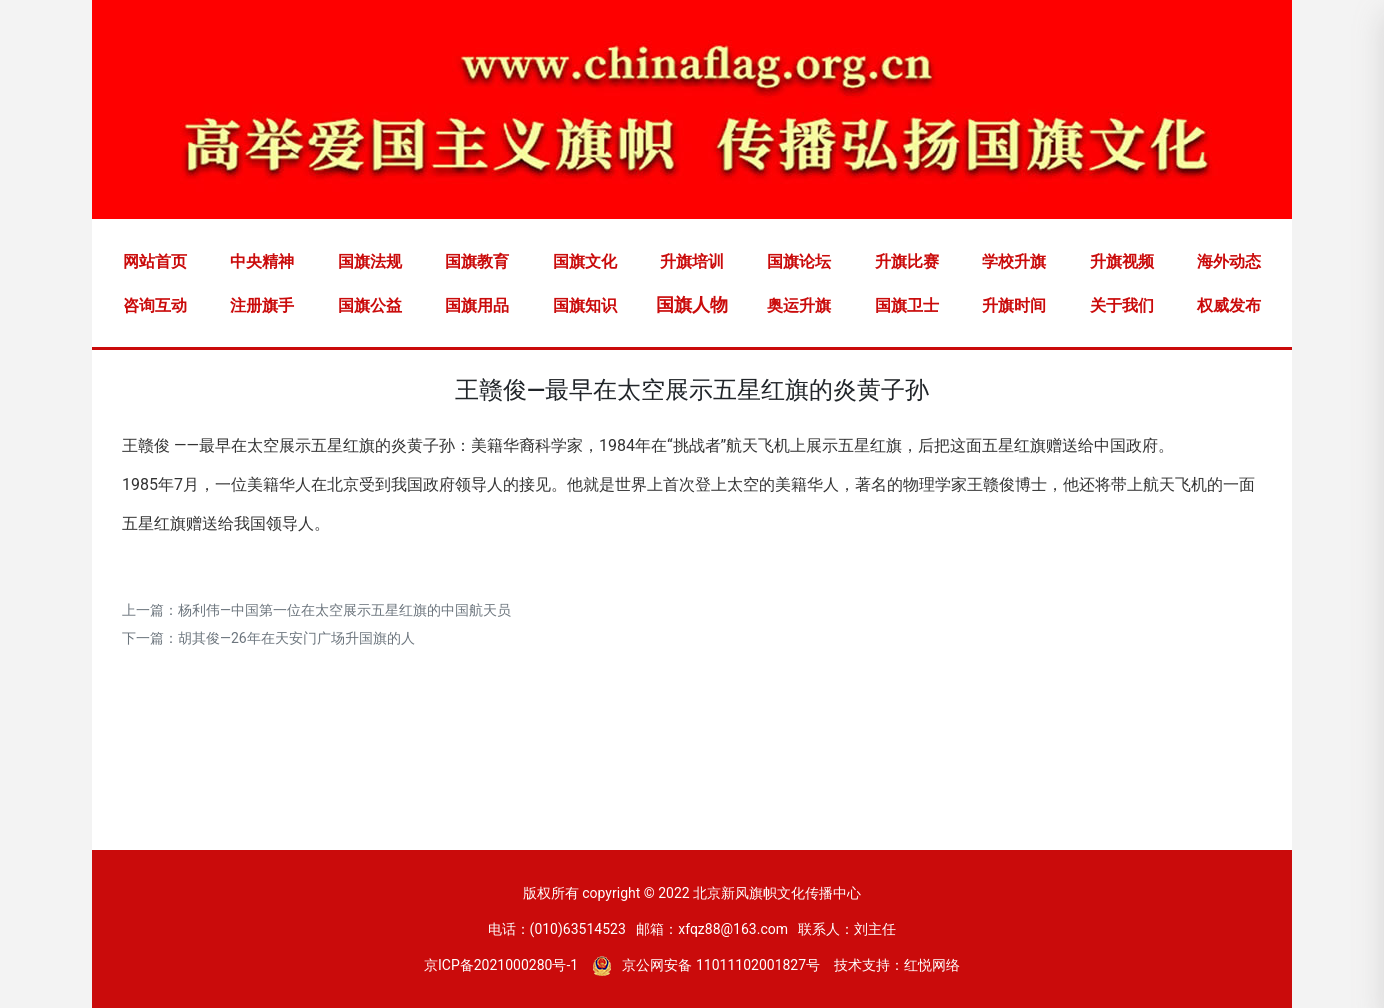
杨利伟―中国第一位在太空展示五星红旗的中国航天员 (344, 610)
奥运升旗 (799, 305)
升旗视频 (1122, 261)
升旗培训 (692, 261)
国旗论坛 (799, 261)
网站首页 (155, 261)
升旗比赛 (907, 261)
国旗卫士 (907, 305)
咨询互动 (155, 305)
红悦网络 (932, 965)
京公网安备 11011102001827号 (706, 965)
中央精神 (262, 261)
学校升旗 (1014, 261)
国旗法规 (370, 261)
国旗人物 (692, 304)
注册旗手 (262, 305)
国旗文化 (585, 261)
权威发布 (1229, 305)
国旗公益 (370, 305)
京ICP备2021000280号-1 (501, 965)
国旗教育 (477, 261)
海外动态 (1229, 261)
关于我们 (1122, 305)
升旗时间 (1014, 305)
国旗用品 (477, 305)
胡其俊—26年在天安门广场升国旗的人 (296, 638)
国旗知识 (585, 305)
